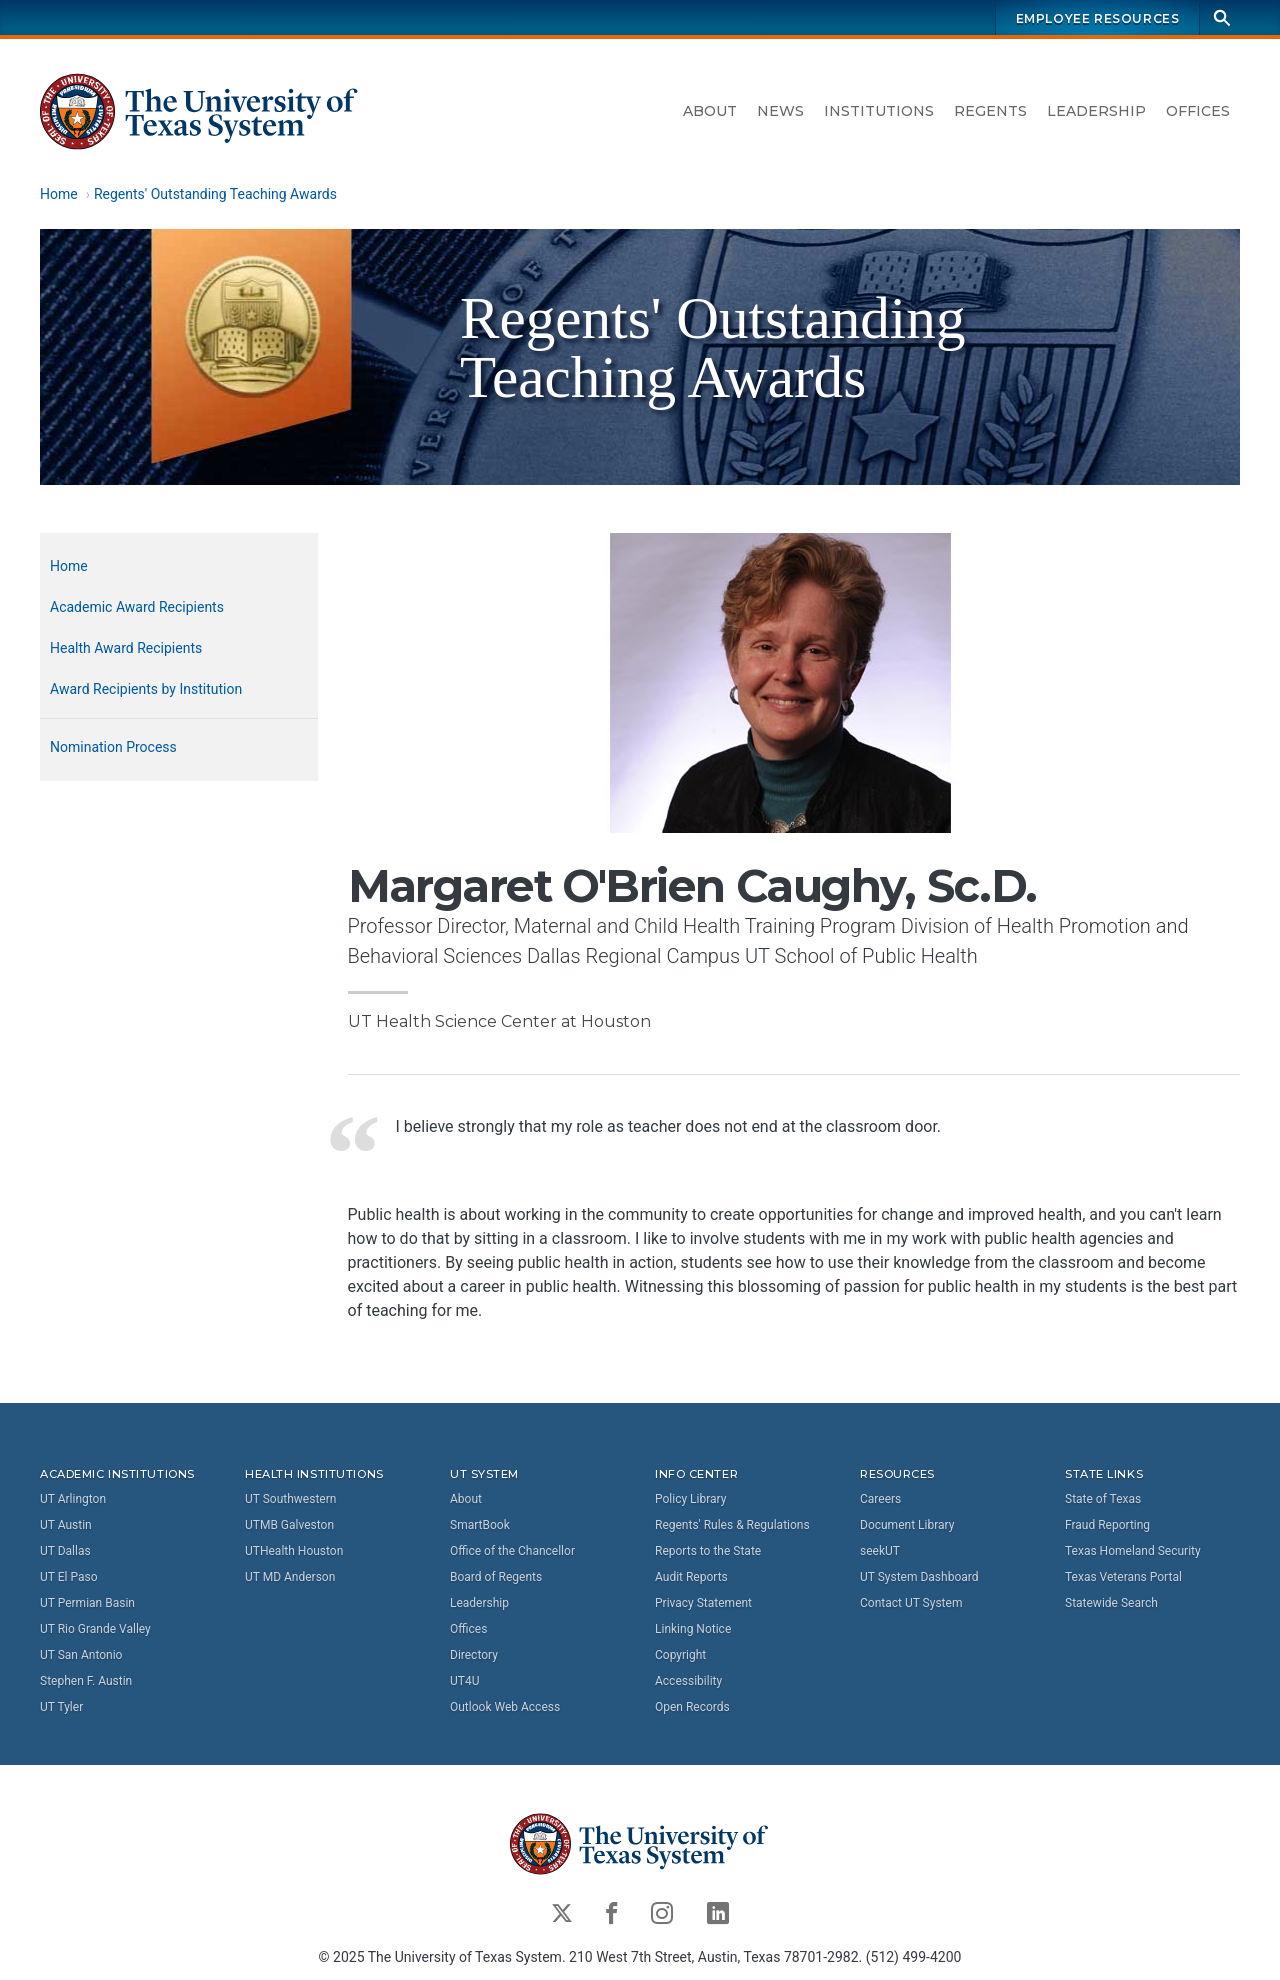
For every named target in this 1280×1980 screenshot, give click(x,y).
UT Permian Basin (87, 1603)
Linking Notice (693, 1629)
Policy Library (690, 1499)
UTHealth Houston (294, 1551)
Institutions (879, 111)
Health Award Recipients (126, 648)
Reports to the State (708, 1551)
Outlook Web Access (505, 1707)
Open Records (692, 1707)
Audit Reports (691, 1577)
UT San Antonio (81, 1655)
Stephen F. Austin (86, 1681)
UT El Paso (68, 1577)
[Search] (1222, 17)
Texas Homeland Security (1133, 1551)
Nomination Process (113, 747)
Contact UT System (911, 1603)
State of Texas (1103, 1499)
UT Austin (66, 1525)
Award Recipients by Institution (146, 689)
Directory (474, 1655)
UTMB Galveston (289, 1525)
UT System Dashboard (919, 1577)
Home (59, 194)
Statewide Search (1111, 1603)
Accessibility (688, 1681)
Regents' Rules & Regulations (732, 1525)
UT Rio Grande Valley (95, 1629)
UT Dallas (65, 1551)
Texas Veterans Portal (1123, 1577)
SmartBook (480, 1525)
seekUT (880, 1551)
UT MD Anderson (290, 1577)
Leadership (1096, 111)
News (780, 111)
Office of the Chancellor (512, 1551)
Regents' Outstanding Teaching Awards (215, 194)
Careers (880, 1499)
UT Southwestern (290, 1499)
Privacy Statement (703, 1603)
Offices (1198, 111)
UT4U (464, 1681)
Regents (990, 111)
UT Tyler (61, 1707)
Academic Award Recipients (137, 607)
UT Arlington (73, 1499)
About (710, 111)
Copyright (680, 1655)
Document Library (907, 1525)
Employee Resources (1098, 18)
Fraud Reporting (1107, 1525)
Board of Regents (496, 1577)
